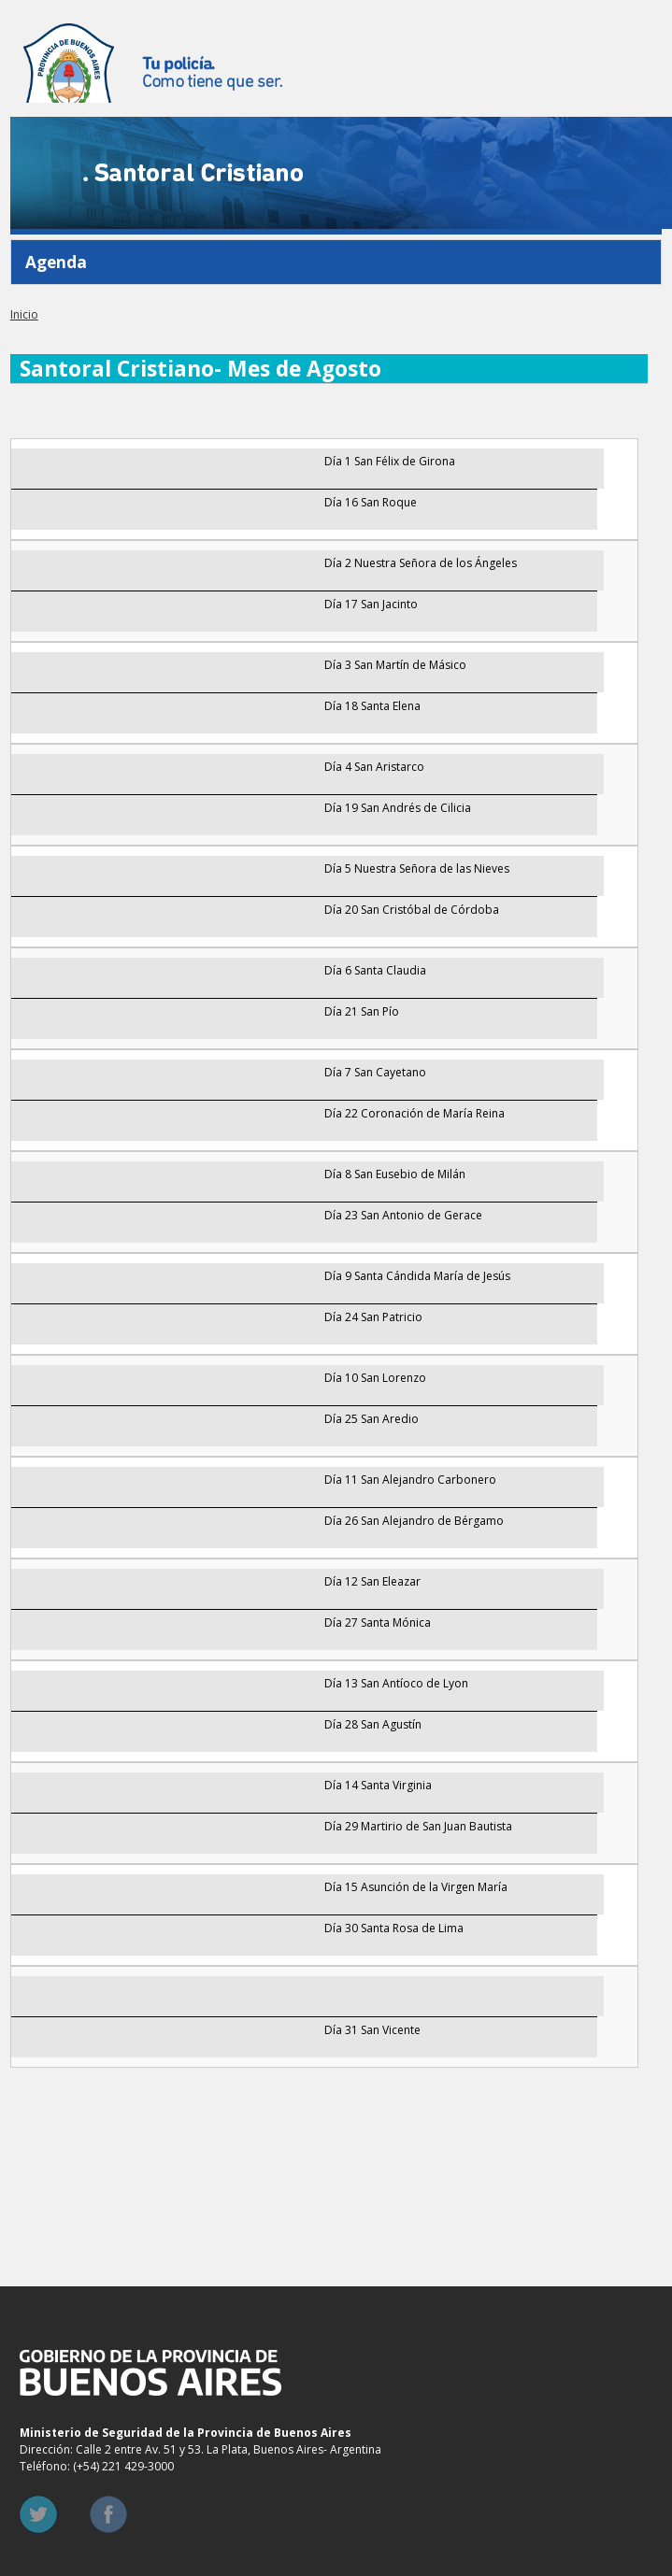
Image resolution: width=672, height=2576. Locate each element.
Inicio (24, 314)
